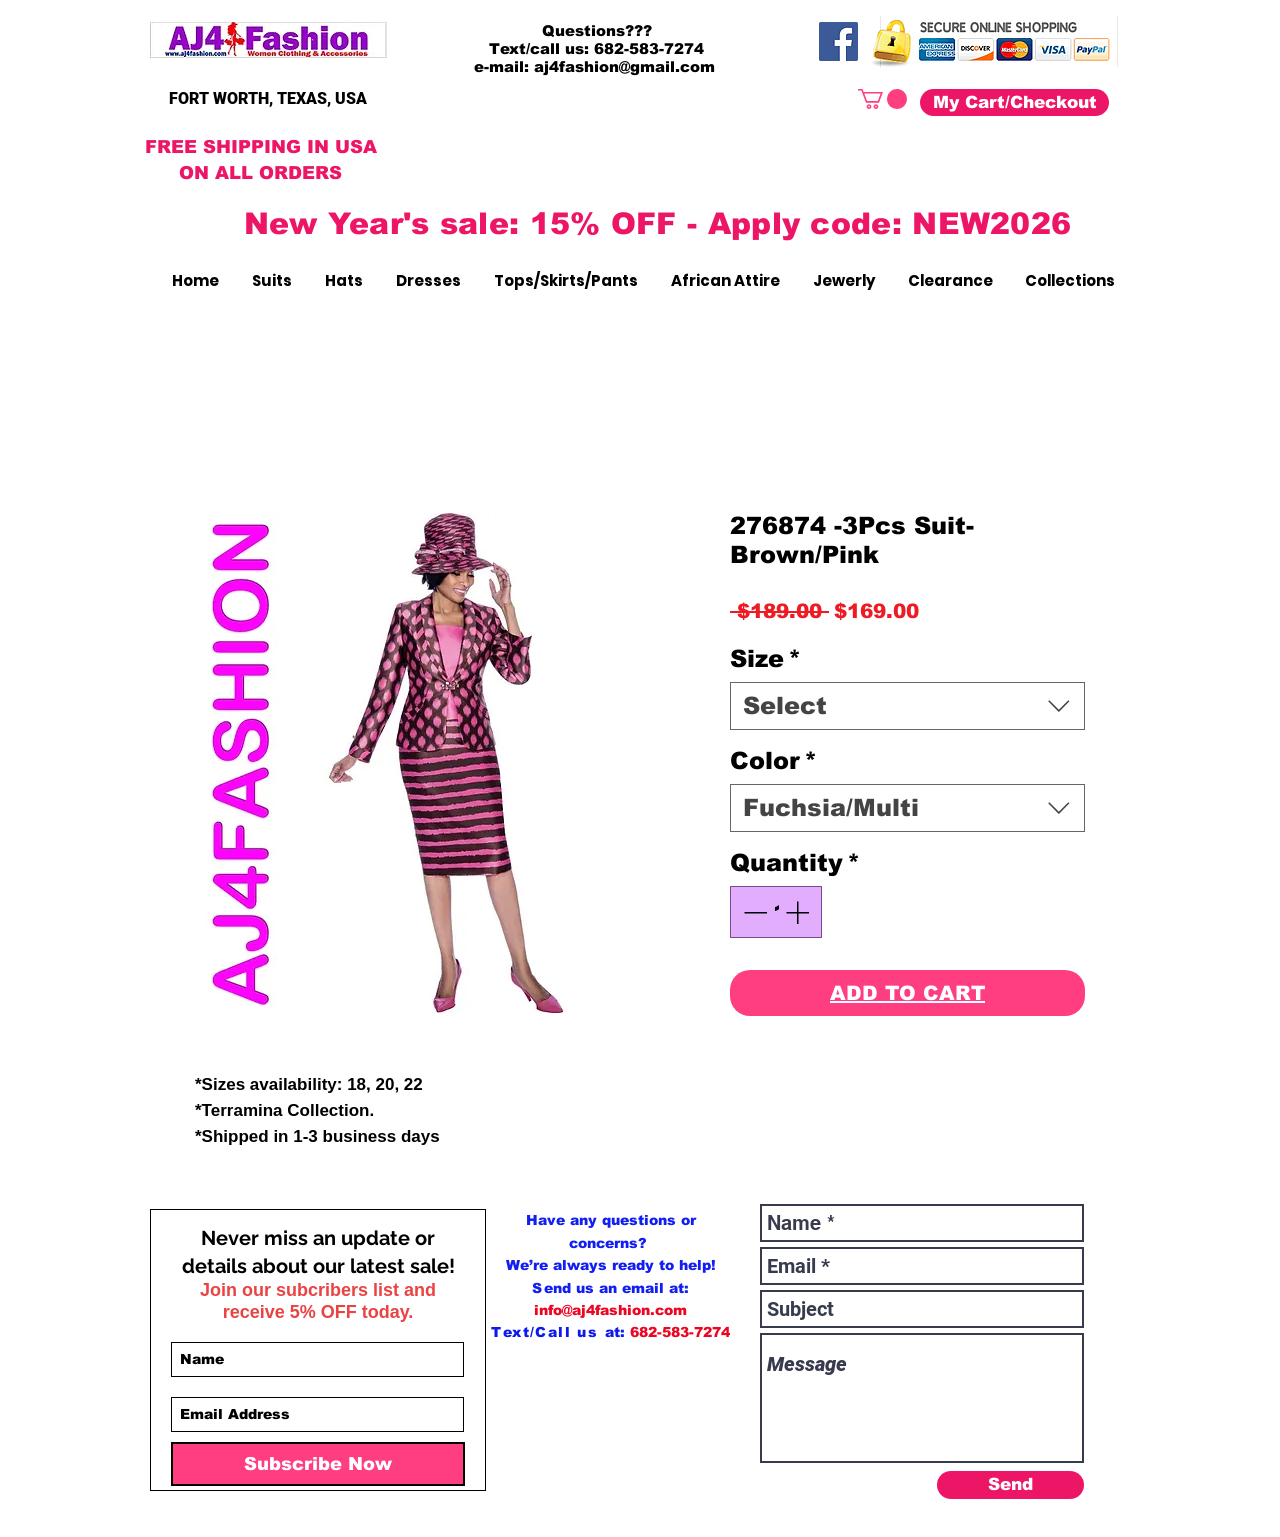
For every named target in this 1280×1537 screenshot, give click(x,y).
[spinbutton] (776, 912)
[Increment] (799, 912)
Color (773, 760)
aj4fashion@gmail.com (624, 66)
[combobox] (907, 706)
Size (765, 658)
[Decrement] (753, 912)
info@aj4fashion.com (610, 1310)
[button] (882, 99)
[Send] (1010, 1485)
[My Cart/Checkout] (1014, 102)
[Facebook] (838, 41)
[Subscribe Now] (318, 1464)
